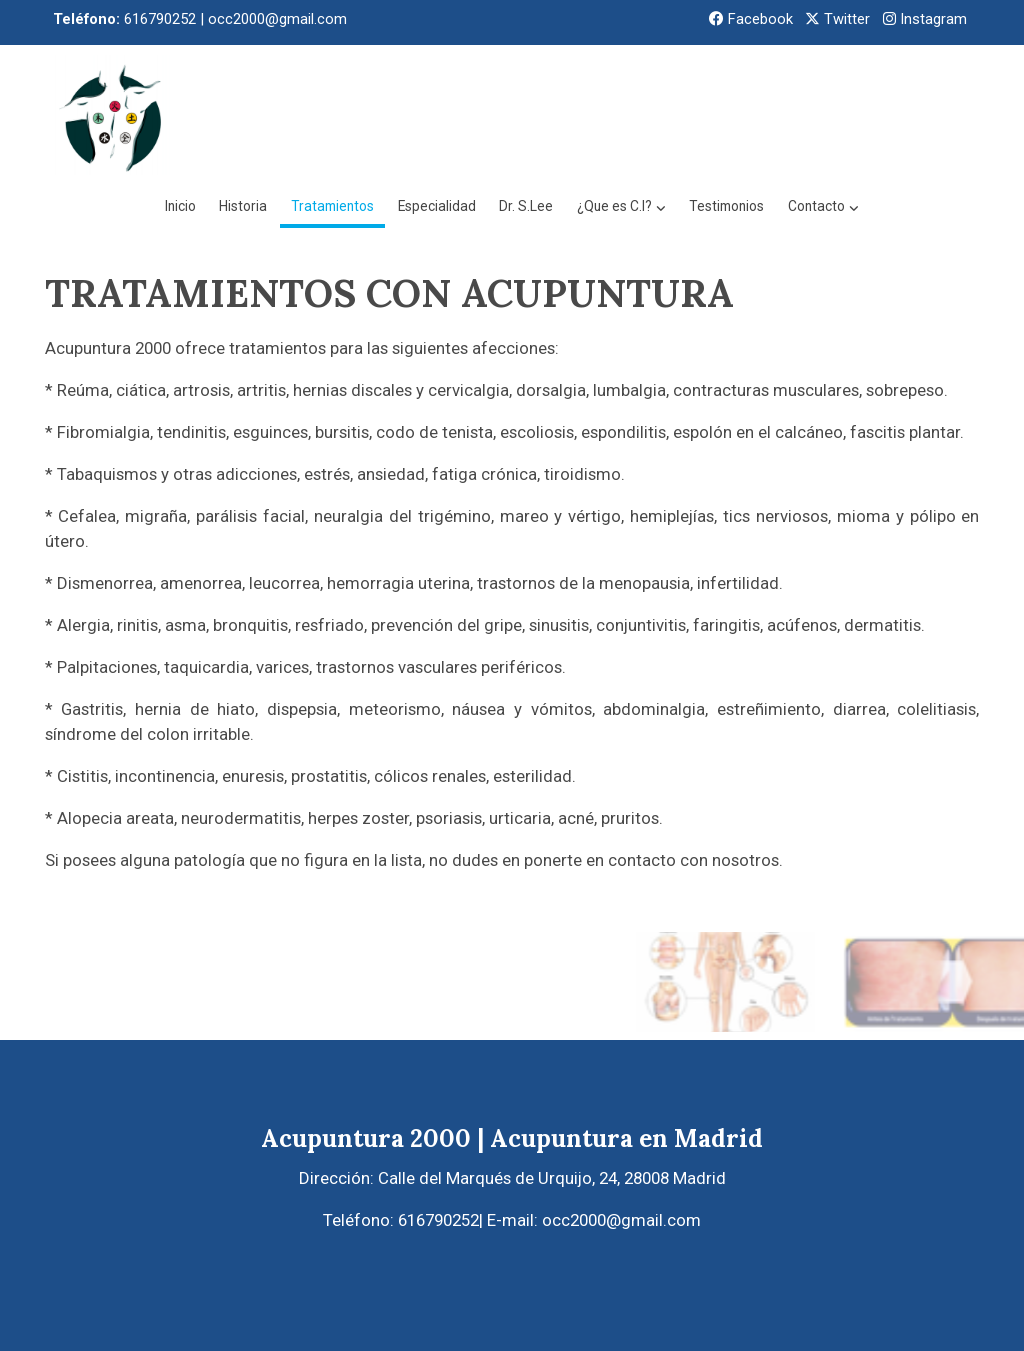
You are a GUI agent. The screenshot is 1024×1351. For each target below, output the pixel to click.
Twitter (837, 19)
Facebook (751, 19)
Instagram (925, 19)
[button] (759, 115)
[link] (113, 115)
